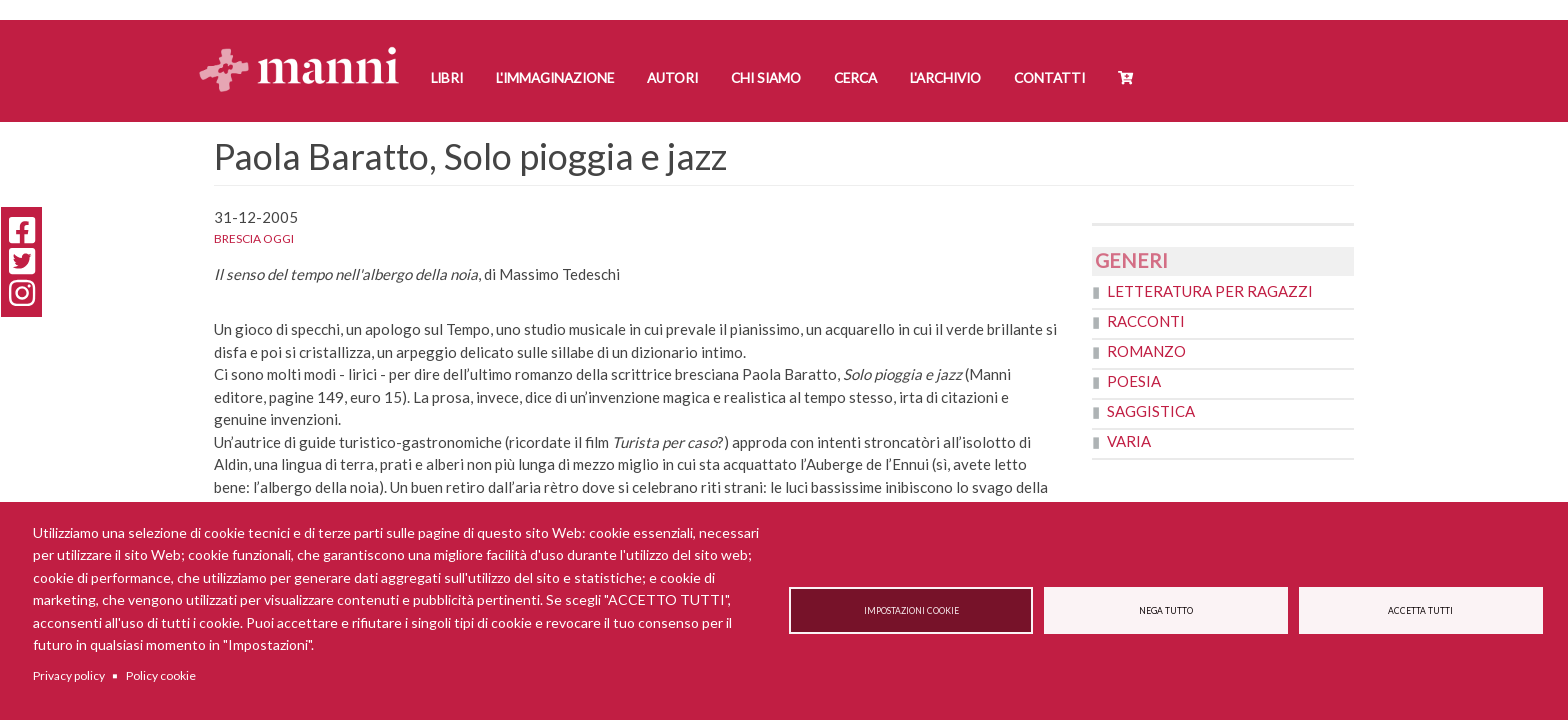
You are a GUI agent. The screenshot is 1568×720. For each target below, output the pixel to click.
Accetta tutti (1420, 611)
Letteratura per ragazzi (1210, 291)
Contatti (1049, 78)
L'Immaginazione (555, 78)
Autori (672, 78)
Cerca (855, 78)
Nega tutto (1166, 611)
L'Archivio (945, 78)
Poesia (1134, 381)
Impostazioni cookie (911, 611)
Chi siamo (766, 78)
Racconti (1146, 321)
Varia (1129, 441)
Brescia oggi (254, 238)
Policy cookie (161, 675)
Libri (447, 78)
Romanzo (1146, 351)
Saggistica (1151, 411)
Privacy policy (69, 675)
